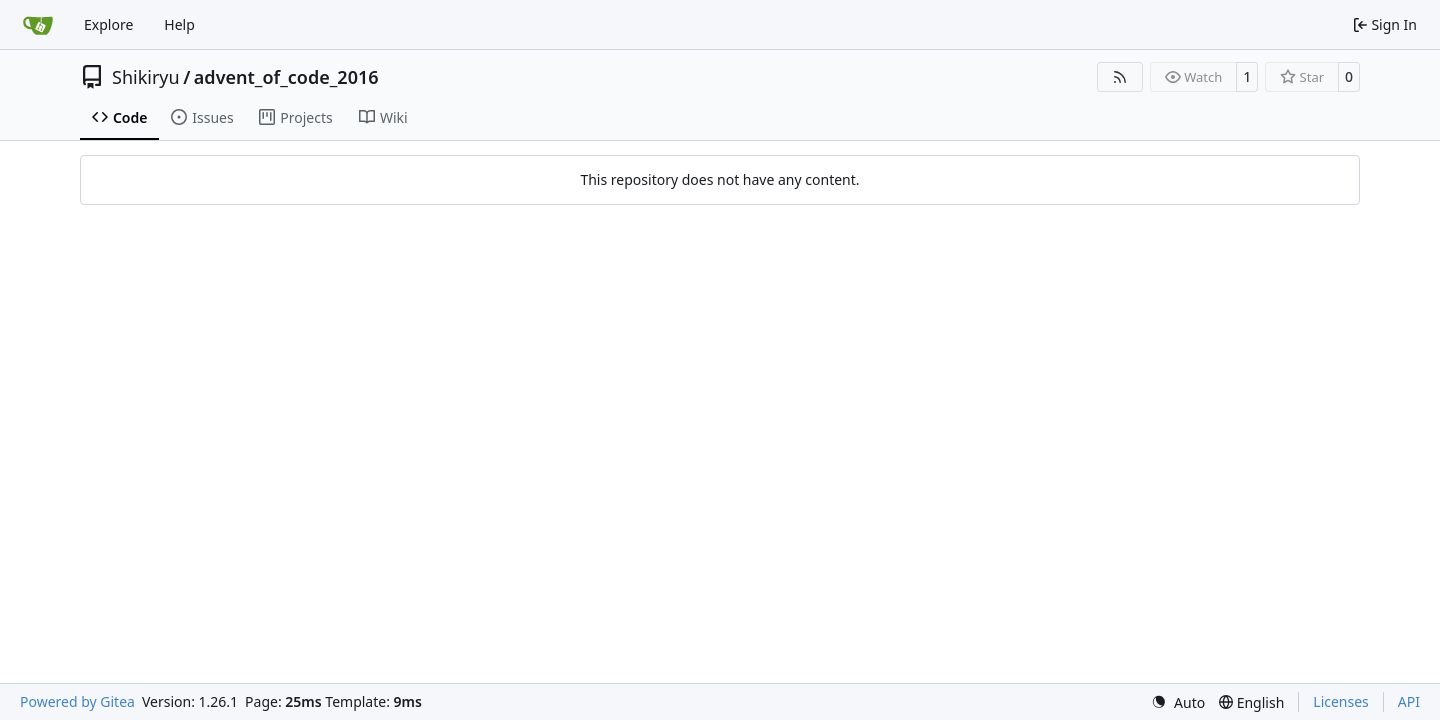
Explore (108, 24)
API (1409, 701)
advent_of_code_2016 (286, 77)
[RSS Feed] (1120, 77)
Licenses (1341, 701)
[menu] (1178, 702)
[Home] (38, 25)
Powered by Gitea (77, 701)
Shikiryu (146, 77)
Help (179, 24)
